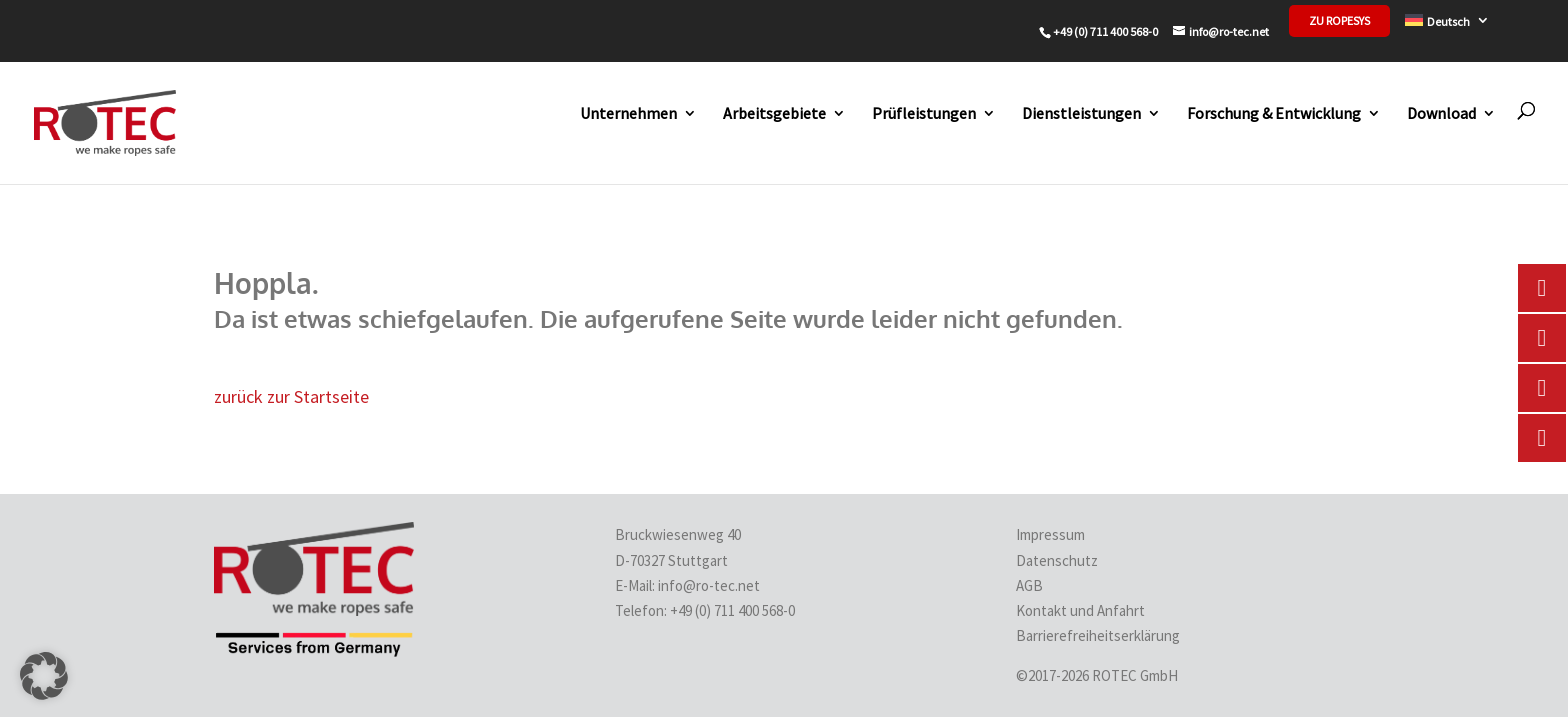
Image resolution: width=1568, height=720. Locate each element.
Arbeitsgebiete (774, 113)
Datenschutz (1057, 560)
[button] (44, 676)
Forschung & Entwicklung (1274, 113)
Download (1441, 113)
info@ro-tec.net (709, 585)
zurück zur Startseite (291, 396)
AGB (1029, 585)
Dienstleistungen (1081, 113)
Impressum (1050, 534)
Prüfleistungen (924, 113)
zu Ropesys (1339, 21)
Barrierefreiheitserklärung (1098, 635)
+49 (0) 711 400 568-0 (734, 610)
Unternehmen (628, 113)
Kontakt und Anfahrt (1080, 610)
